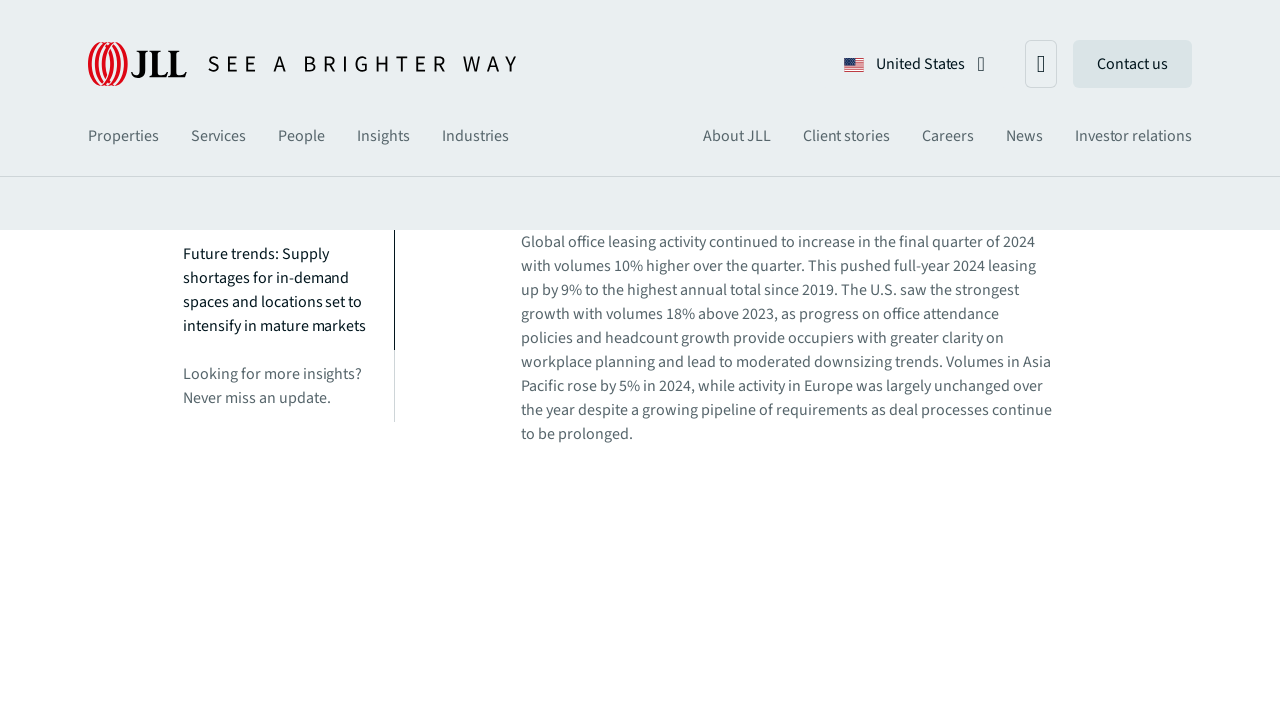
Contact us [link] (1132, 64)
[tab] (123, 136)
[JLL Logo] (302, 64)
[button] (914, 64)
